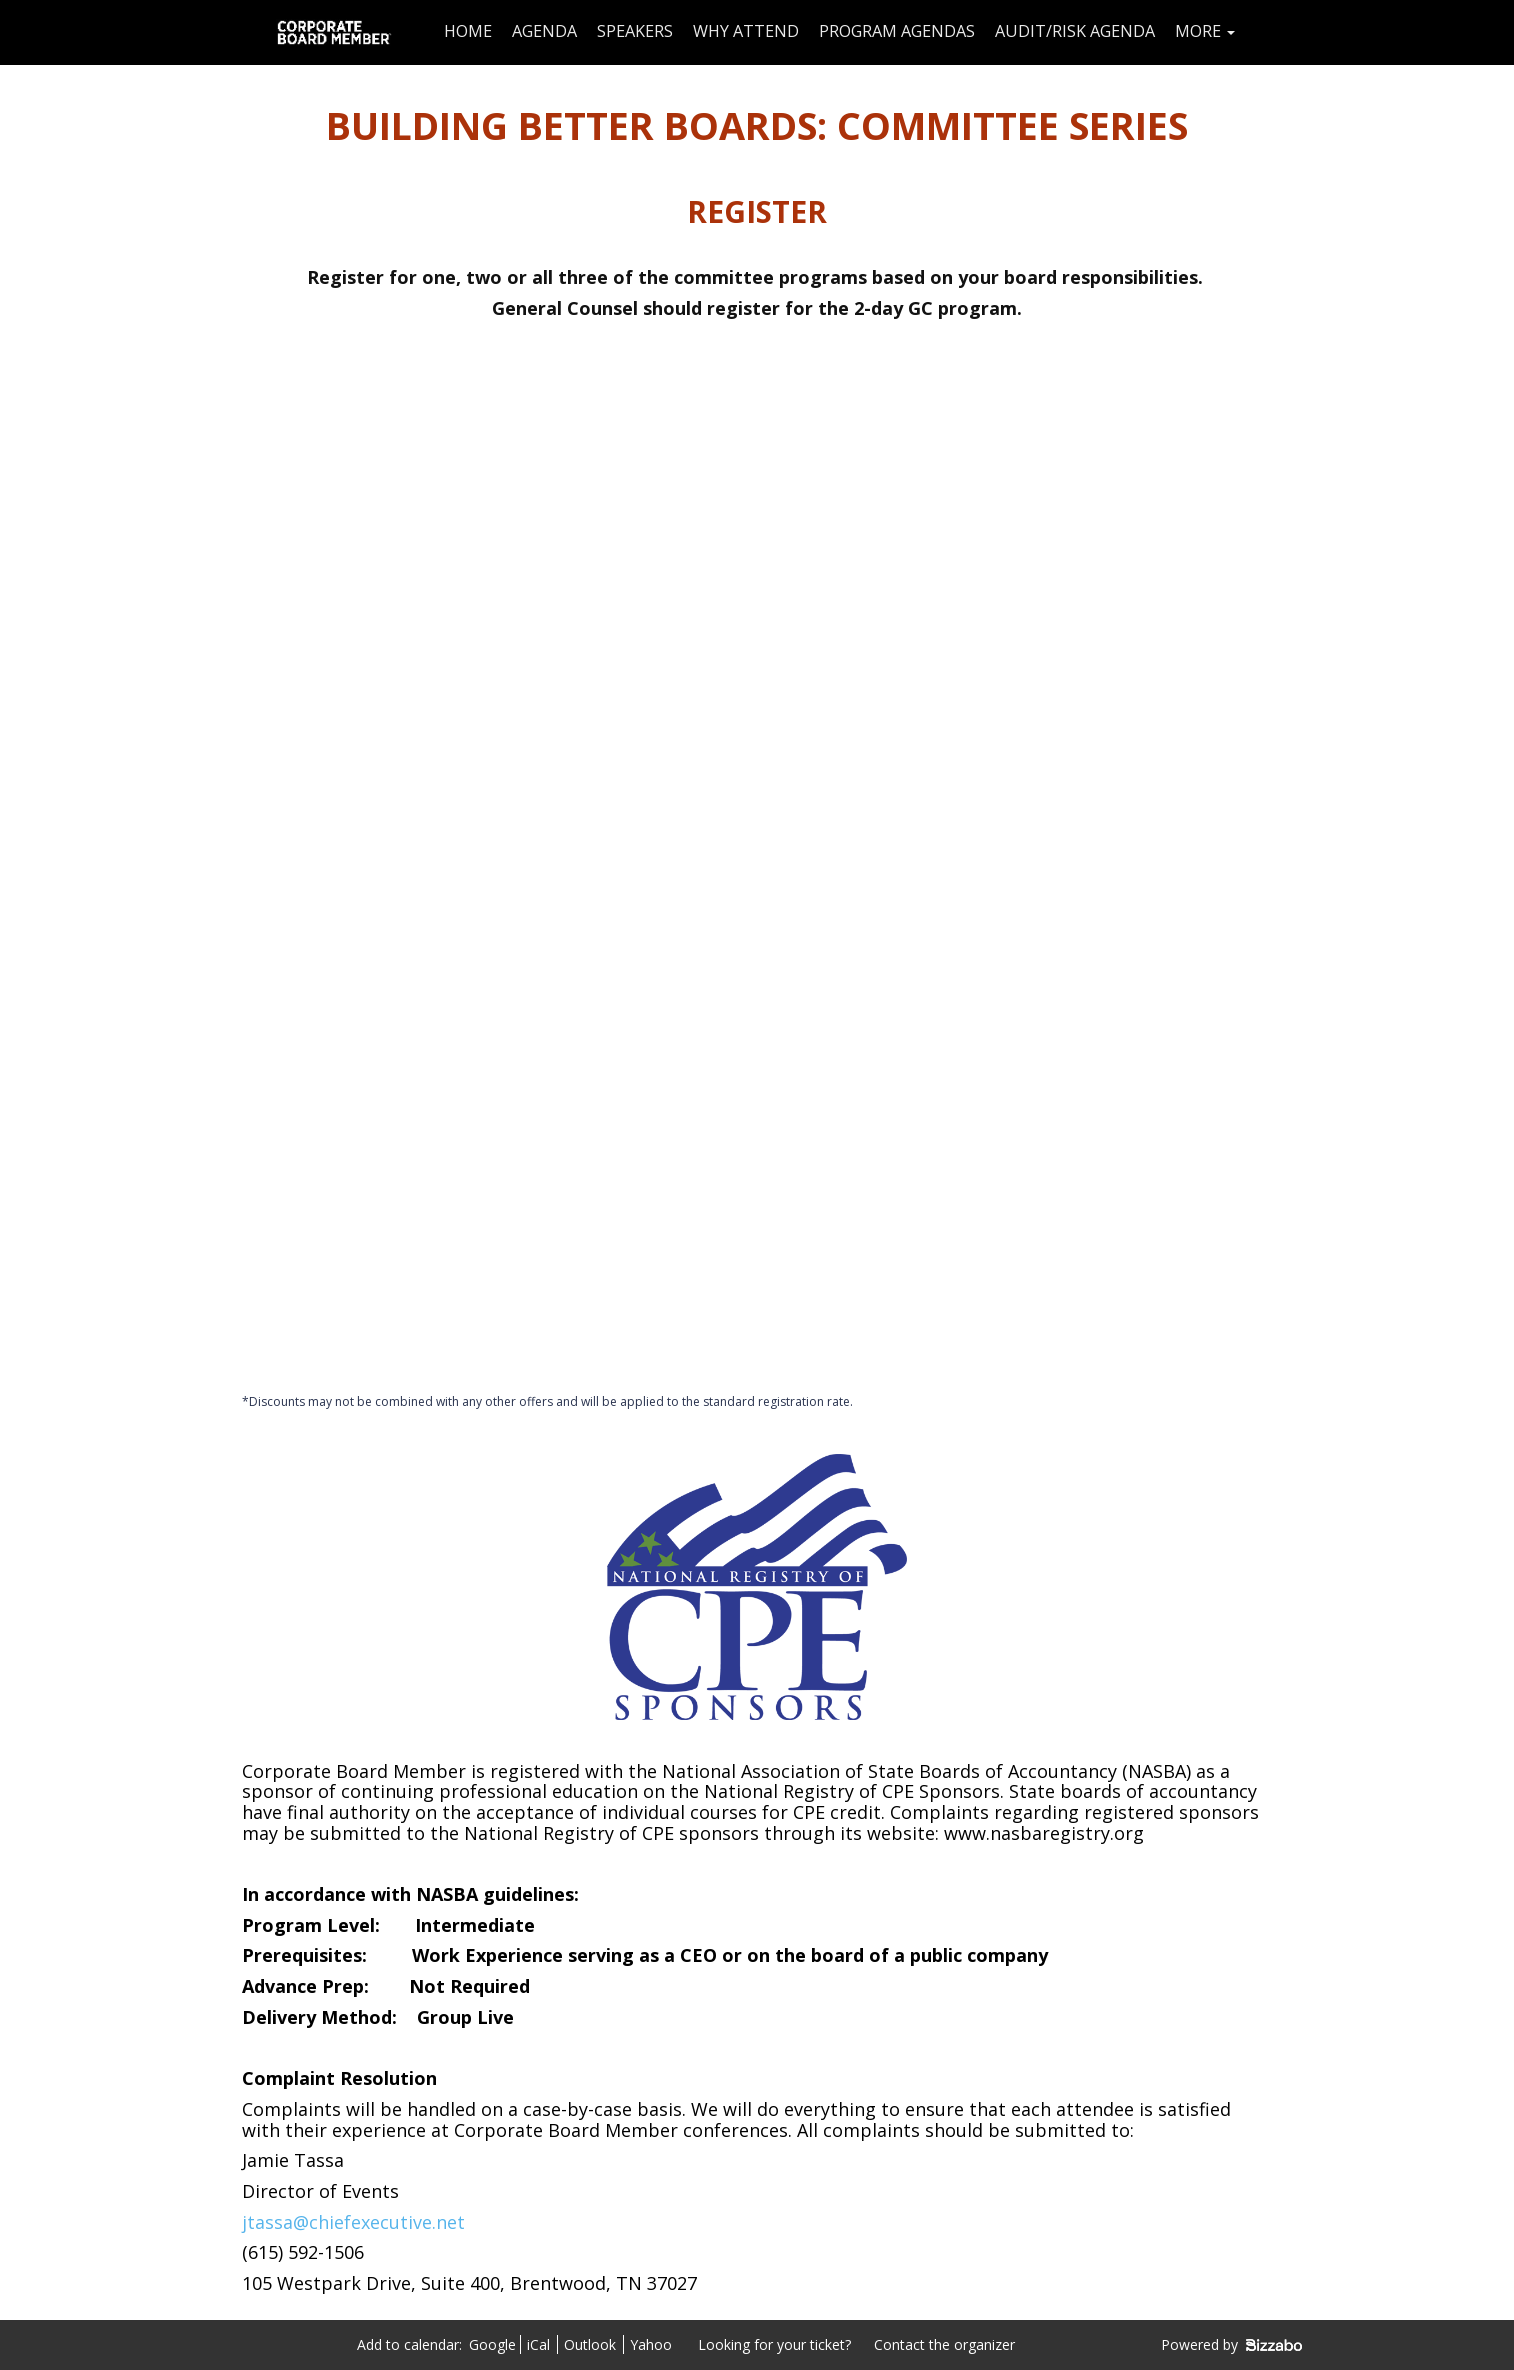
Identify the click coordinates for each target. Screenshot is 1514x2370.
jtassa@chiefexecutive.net (353, 2222)
